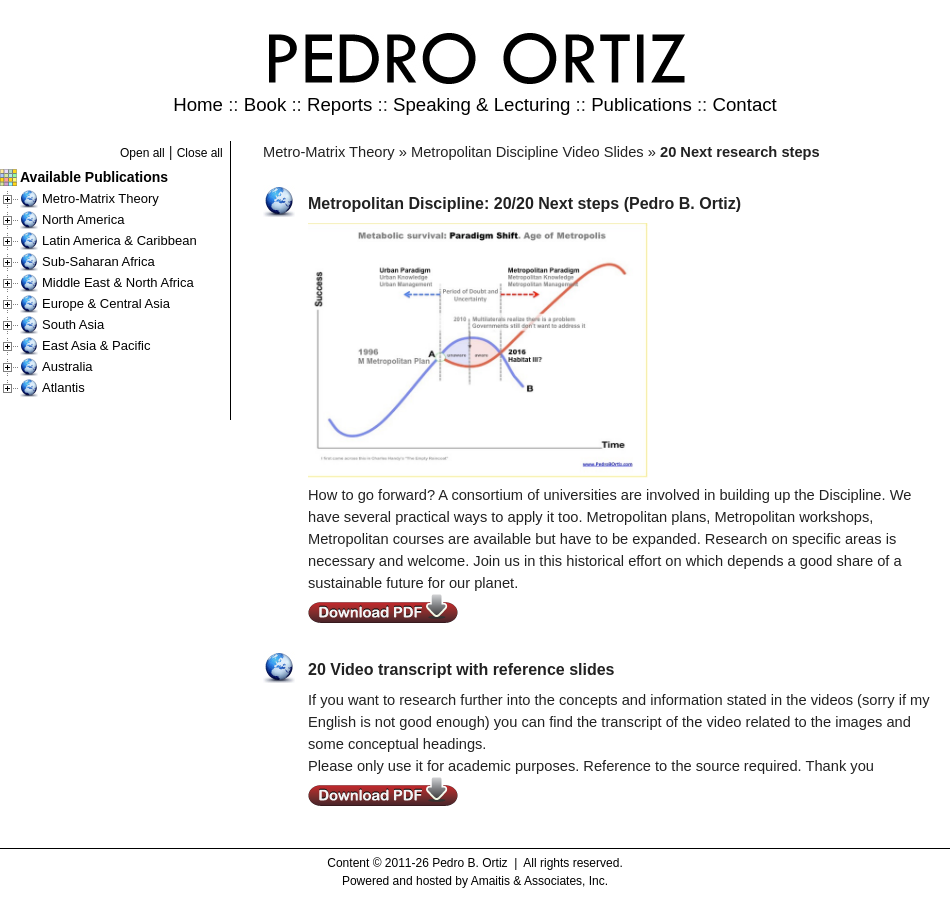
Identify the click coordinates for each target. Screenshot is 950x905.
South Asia (73, 324)
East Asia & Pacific (96, 345)
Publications (641, 104)
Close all (200, 153)
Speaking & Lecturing (481, 104)
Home (198, 104)
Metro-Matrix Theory (100, 198)
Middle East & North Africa (118, 282)
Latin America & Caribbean (119, 240)
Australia (67, 366)
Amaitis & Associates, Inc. (539, 881)
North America (83, 219)
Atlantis (63, 387)
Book (265, 104)
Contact (744, 104)
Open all (142, 153)
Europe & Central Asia (106, 303)
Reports (339, 104)
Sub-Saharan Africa (98, 261)
